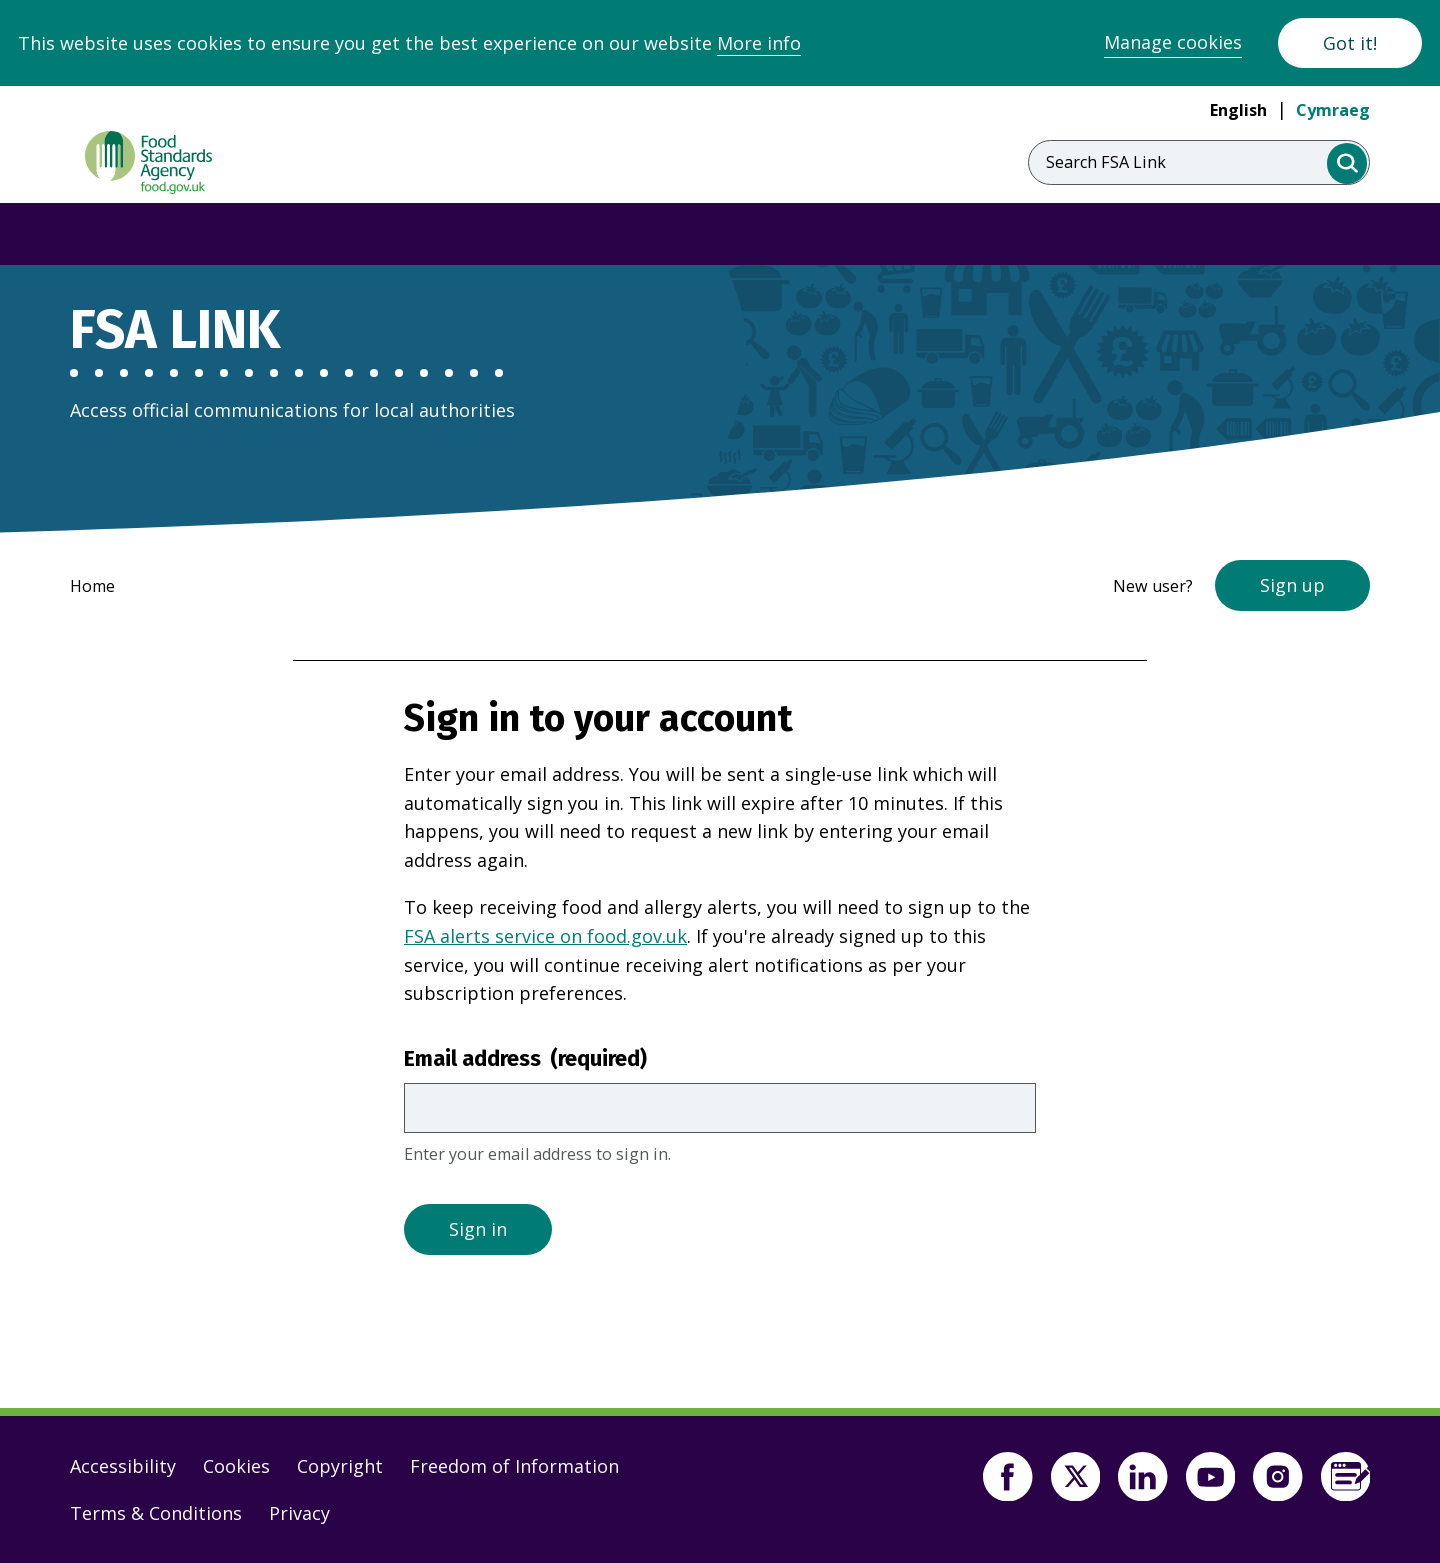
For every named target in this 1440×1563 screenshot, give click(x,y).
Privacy (299, 1513)
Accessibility (123, 1466)
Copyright (340, 1466)
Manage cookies (1173, 42)
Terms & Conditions (156, 1513)
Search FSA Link (1106, 162)
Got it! (1350, 43)
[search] (1347, 163)
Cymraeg (1333, 110)
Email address (525, 1059)
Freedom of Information (514, 1466)
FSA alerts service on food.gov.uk (545, 936)
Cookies (236, 1466)
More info (759, 43)
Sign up (1292, 585)
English (1238, 110)
